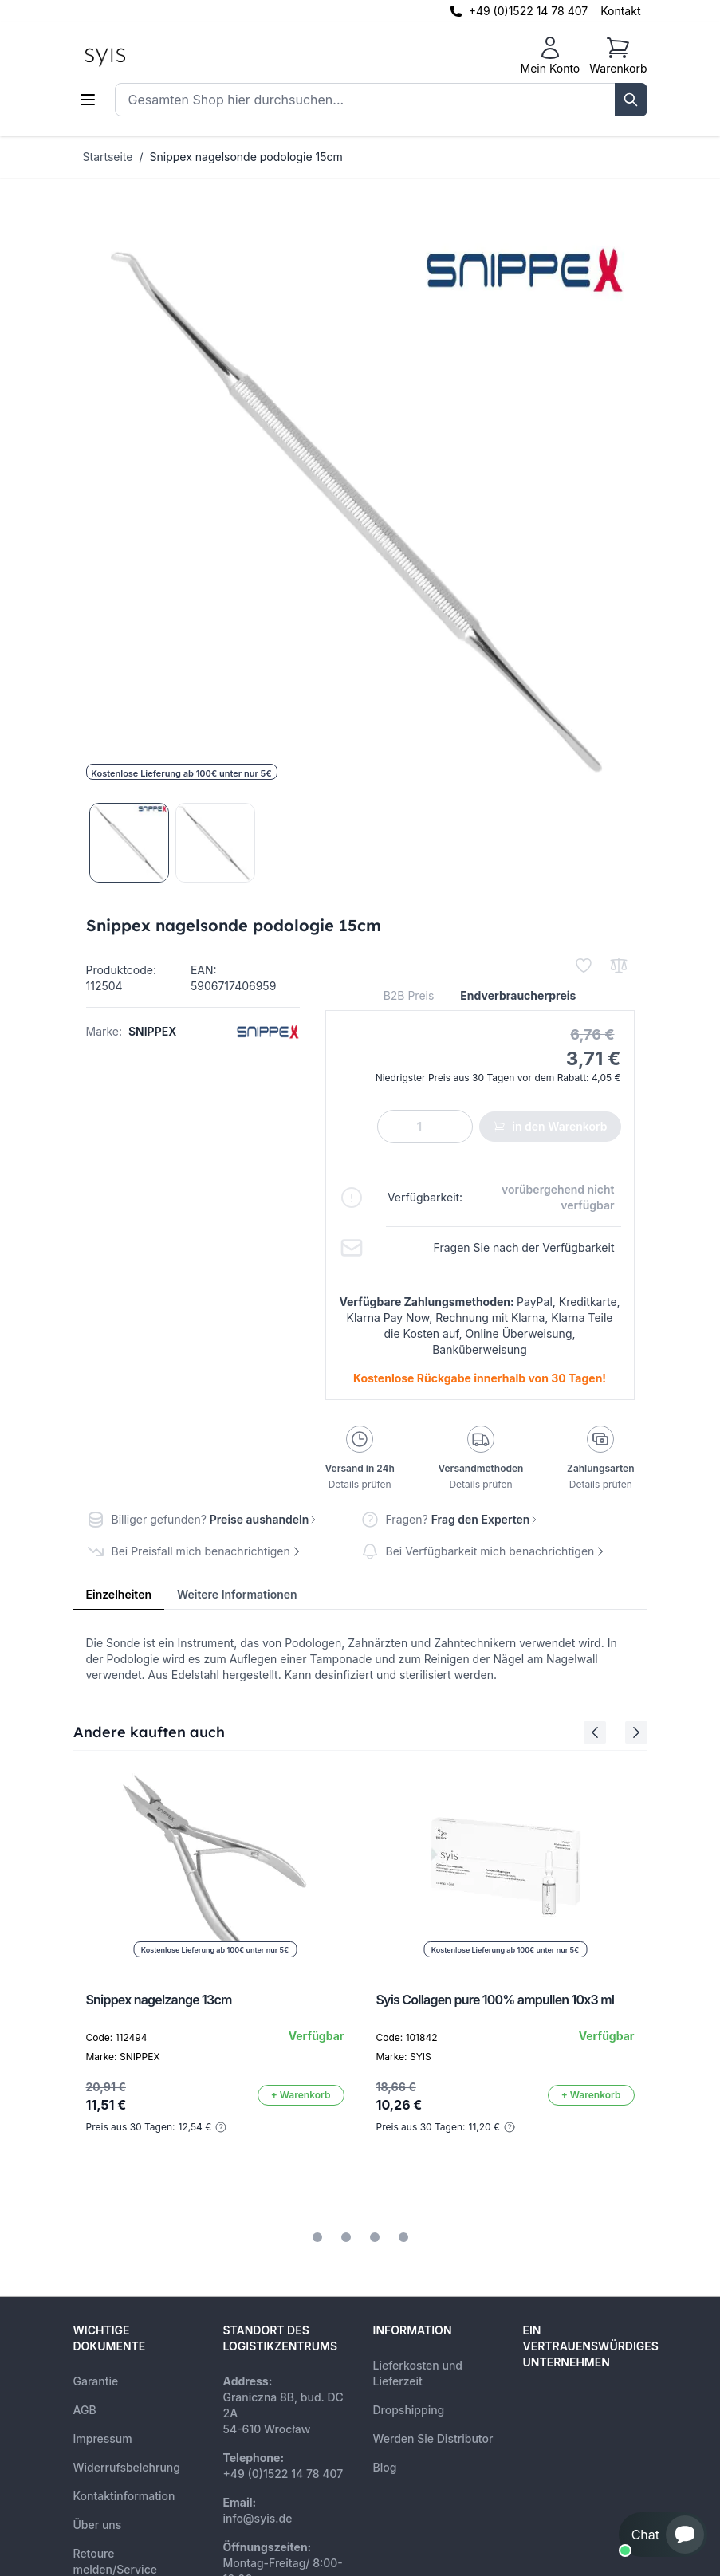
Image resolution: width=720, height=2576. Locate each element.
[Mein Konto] (550, 56)
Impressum (102, 2438)
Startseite (108, 156)
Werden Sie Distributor (433, 2438)
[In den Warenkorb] (301, 2095)
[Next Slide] (636, 1732)
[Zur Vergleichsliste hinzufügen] (619, 965)
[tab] (317, 2237)
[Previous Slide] (595, 1732)
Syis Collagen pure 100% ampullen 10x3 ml (495, 2000)
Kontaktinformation (124, 2496)
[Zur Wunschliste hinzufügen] (584, 965)
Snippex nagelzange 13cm (159, 2000)
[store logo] (141, 55)
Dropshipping (409, 2410)
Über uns (97, 2524)
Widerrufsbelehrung (126, 2467)
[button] (663, 2534)
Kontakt (620, 11)
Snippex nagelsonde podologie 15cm (246, 156)
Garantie (96, 2381)
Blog (385, 2467)
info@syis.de (258, 2518)
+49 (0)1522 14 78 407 (528, 11)
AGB (84, 2410)
